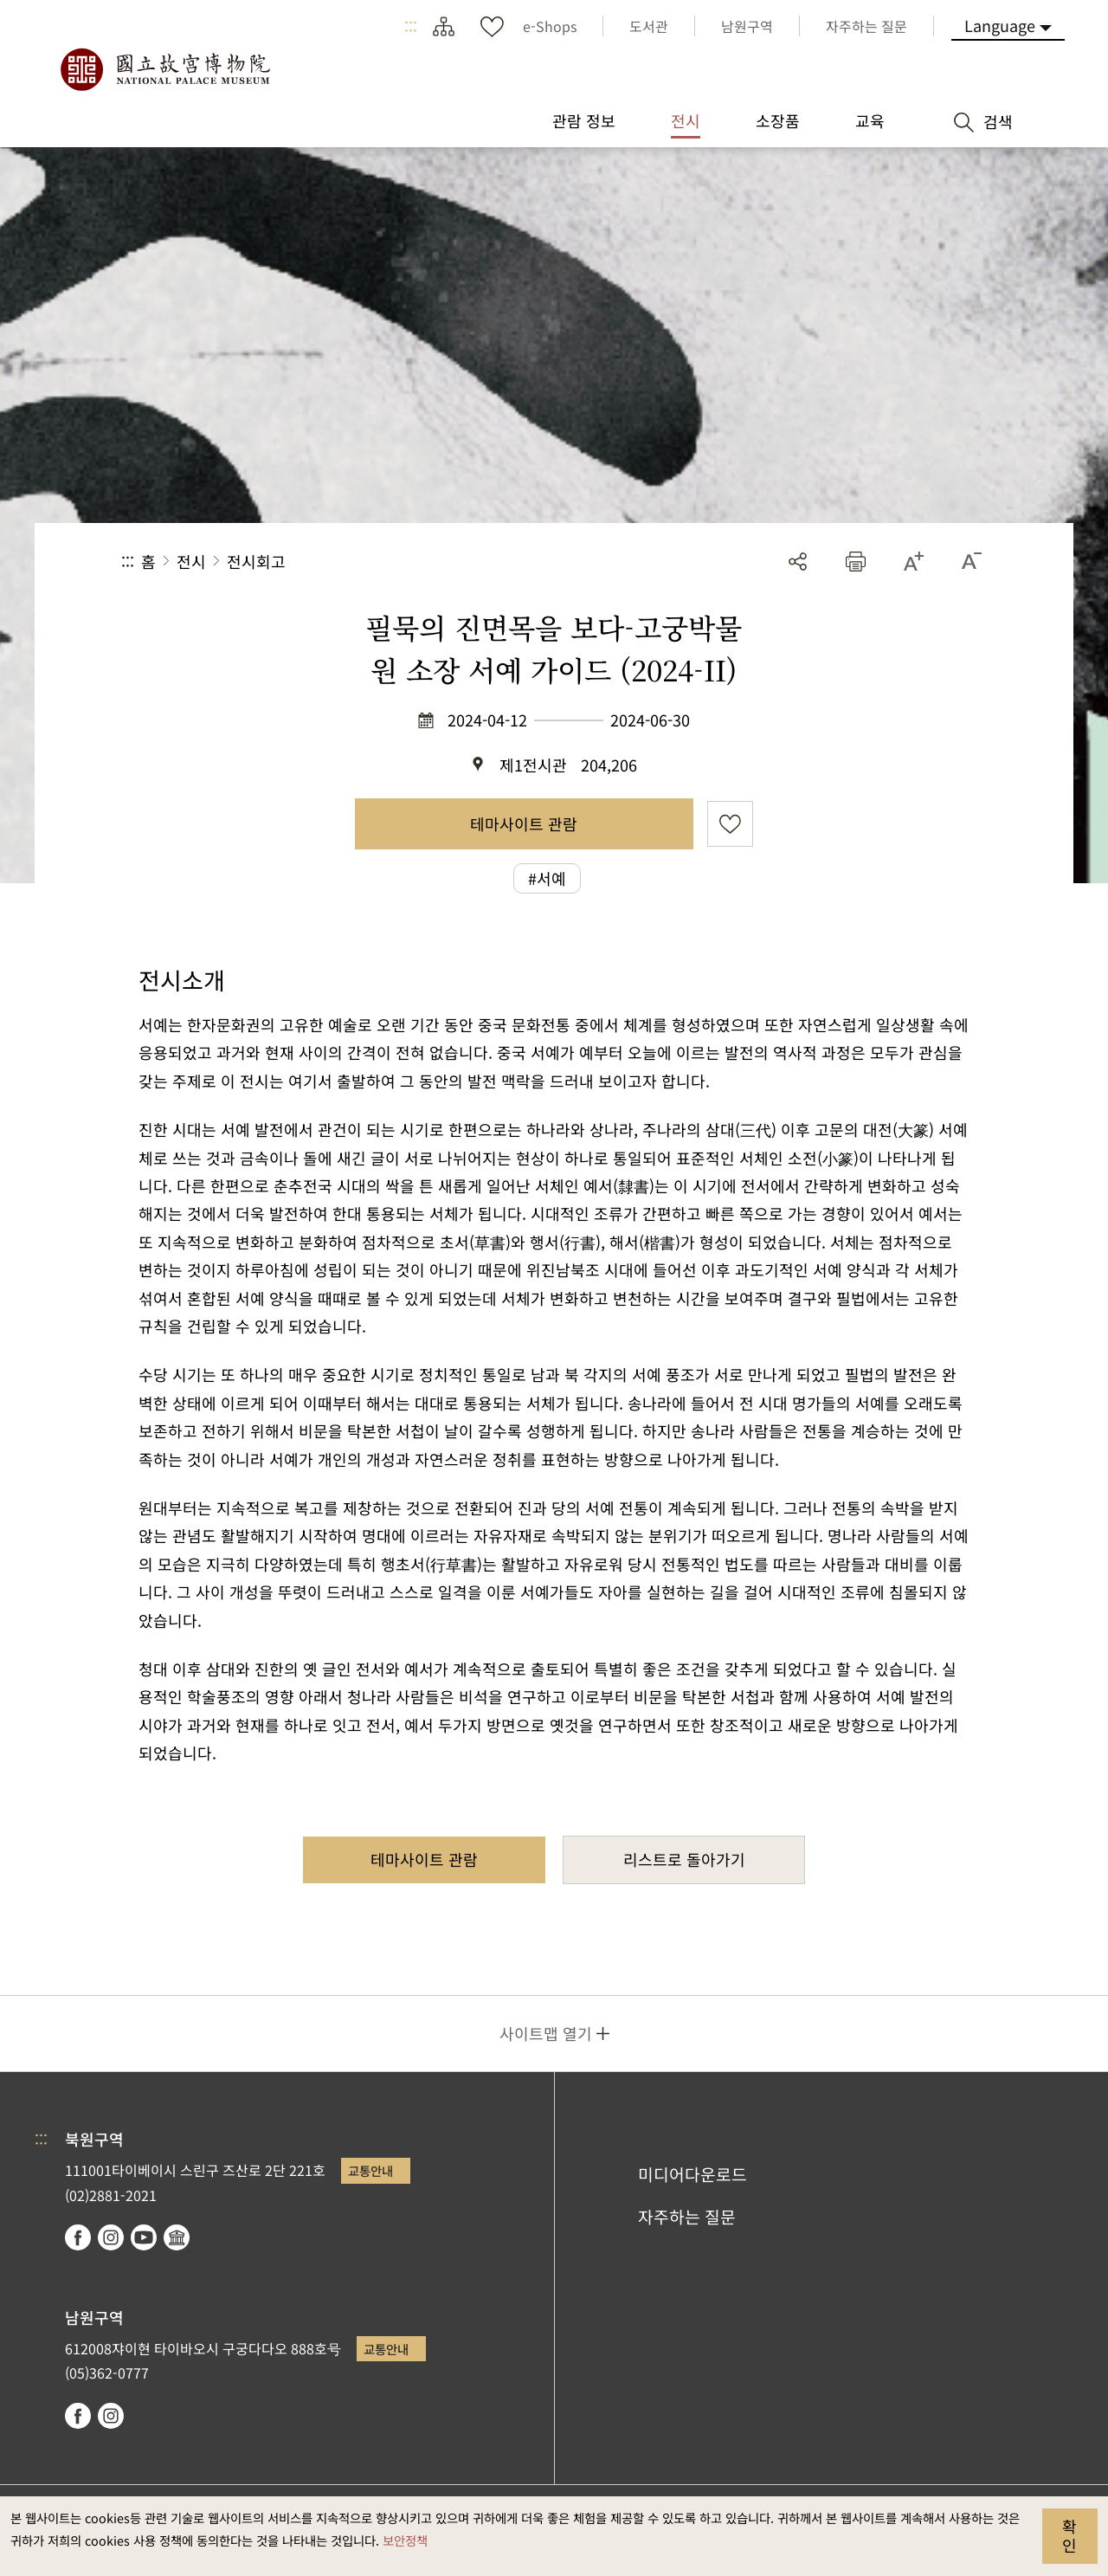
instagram (111, 2237)
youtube (144, 2237)
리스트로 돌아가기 (684, 1859)
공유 (798, 561)
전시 (191, 561)
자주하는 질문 (687, 2217)
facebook (78, 2237)
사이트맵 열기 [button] (545, 2033)
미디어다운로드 (692, 2174)
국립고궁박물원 (164, 69)
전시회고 (256, 561)
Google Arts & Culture (177, 2237)
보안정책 (405, 2540)
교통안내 (370, 2170)
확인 (1069, 2535)
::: (410, 26)
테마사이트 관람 (523, 823)
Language (999, 25)
